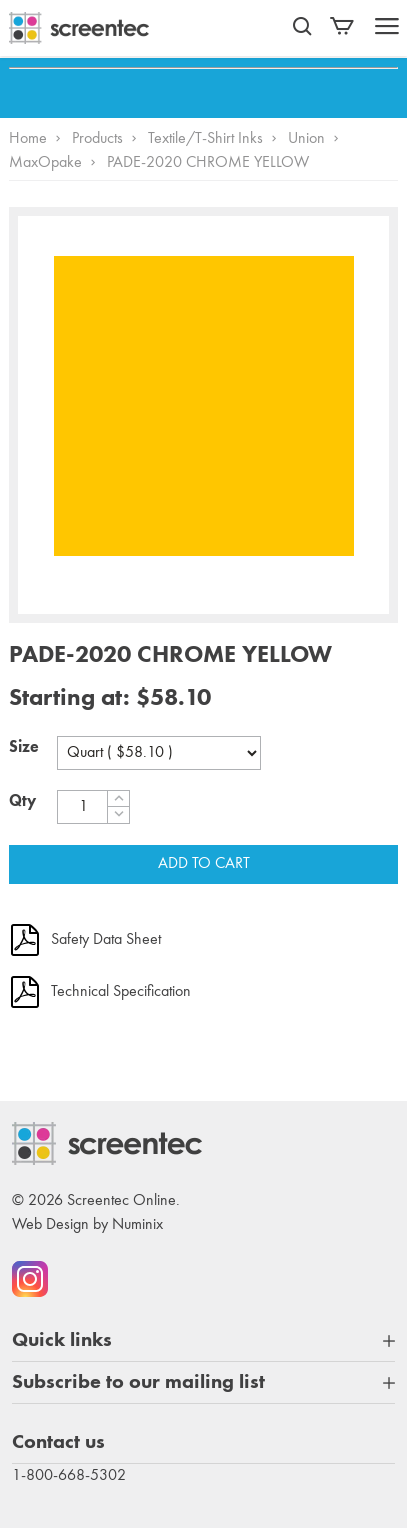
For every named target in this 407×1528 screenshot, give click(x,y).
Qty (22, 802)
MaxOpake (45, 163)
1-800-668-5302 (69, 1476)
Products (97, 139)
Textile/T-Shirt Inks (205, 139)
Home (28, 139)
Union (306, 139)
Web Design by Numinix (87, 1225)
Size (24, 748)
